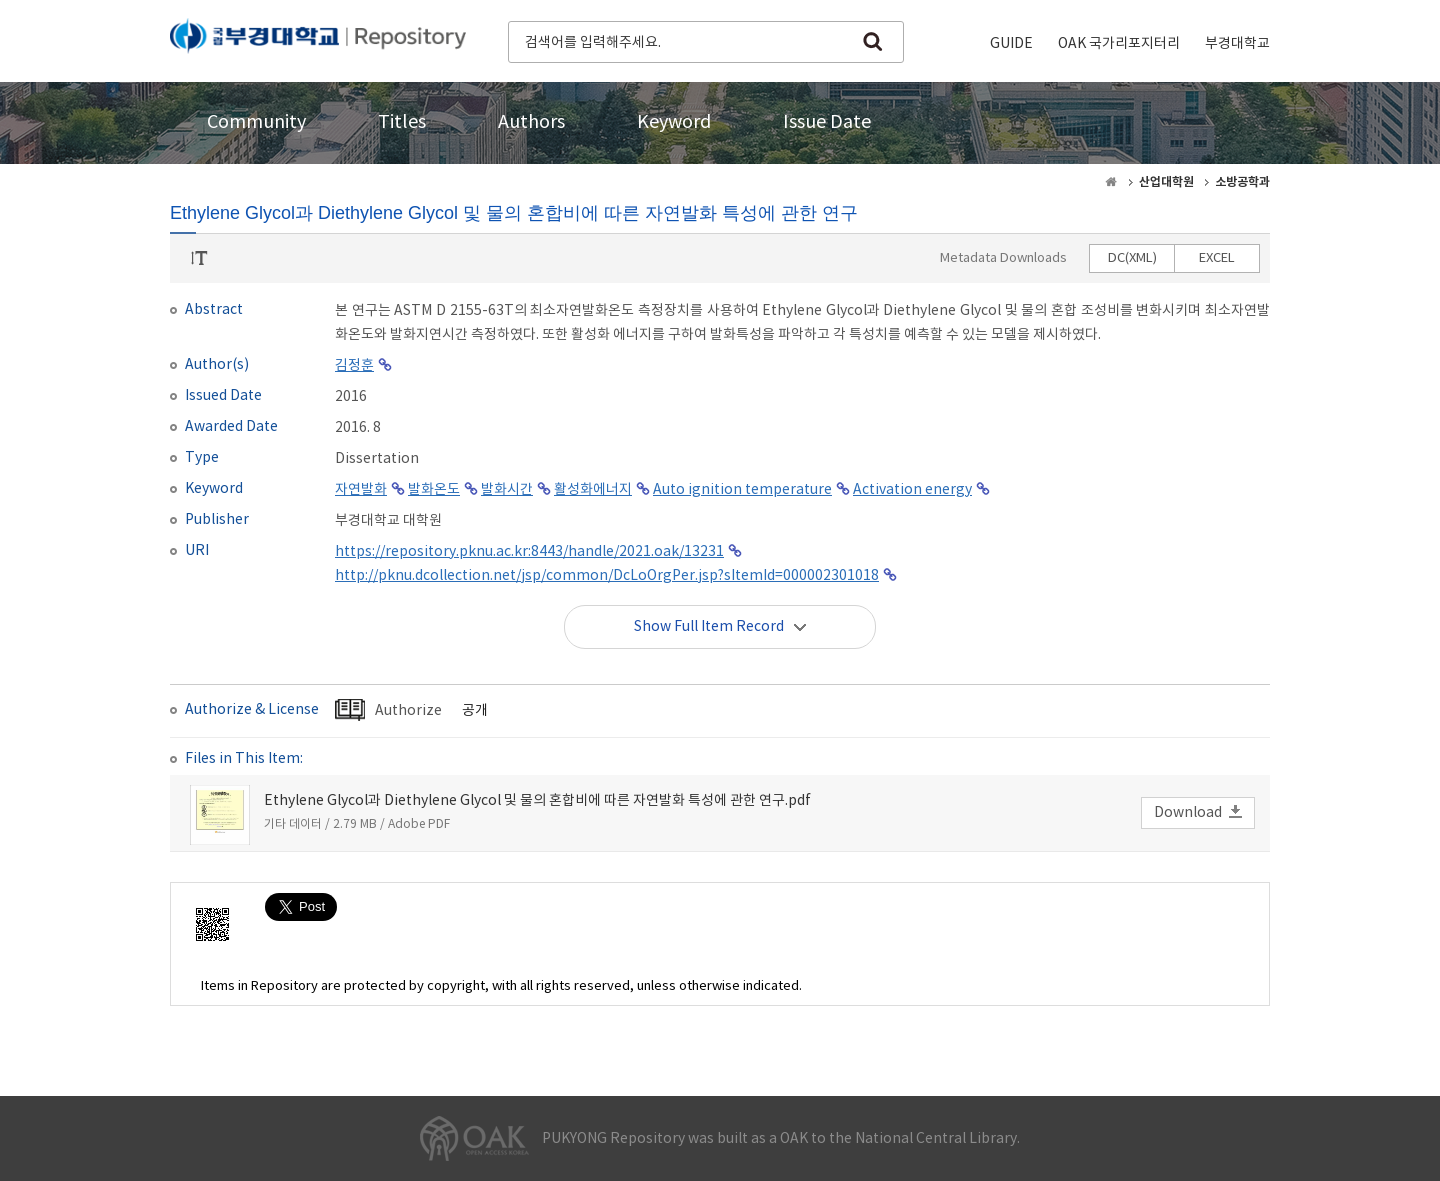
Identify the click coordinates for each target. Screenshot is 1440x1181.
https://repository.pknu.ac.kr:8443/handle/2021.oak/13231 (529, 552)
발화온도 (434, 490)
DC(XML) (1132, 258)
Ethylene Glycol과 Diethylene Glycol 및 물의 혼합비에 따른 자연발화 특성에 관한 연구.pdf (537, 801)
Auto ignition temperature (742, 490)
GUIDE (1011, 44)
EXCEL (1217, 258)
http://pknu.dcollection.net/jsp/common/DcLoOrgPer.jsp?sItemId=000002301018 (607, 576)
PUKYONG (318, 40)
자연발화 (361, 490)
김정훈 (354, 366)
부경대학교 (1237, 44)
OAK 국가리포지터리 (1119, 44)
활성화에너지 (593, 490)
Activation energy (912, 490)
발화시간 (507, 490)
